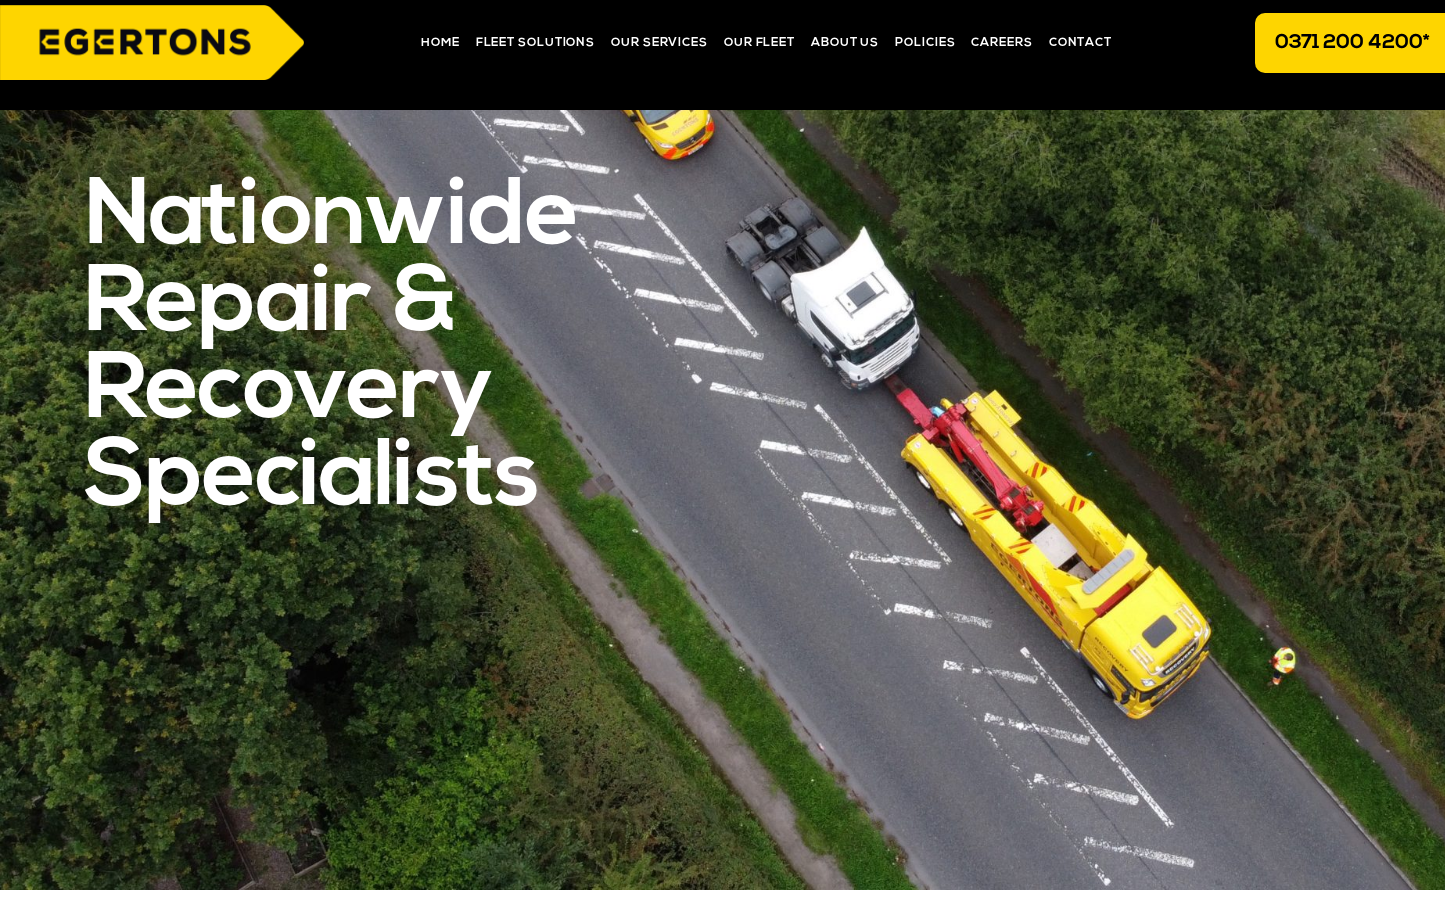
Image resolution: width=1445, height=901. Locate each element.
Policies (925, 43)
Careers (1001, 43)
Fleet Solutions (536, 43)
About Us (845, 43)
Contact (1080, 43)
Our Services (659, 43)
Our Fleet (759, 43)
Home (440, 43)
